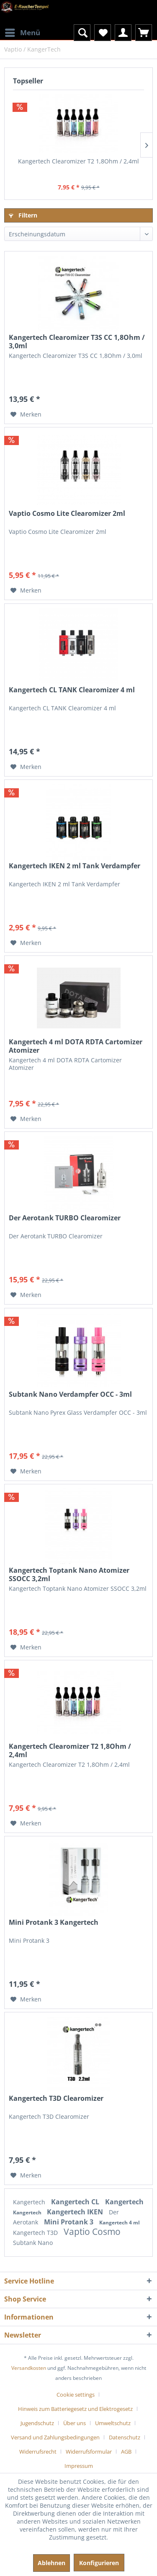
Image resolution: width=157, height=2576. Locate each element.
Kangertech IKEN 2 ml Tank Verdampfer (74, 866)
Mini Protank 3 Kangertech (53, 1922)
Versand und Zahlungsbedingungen (55, 2437)
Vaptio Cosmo (92, 2231)
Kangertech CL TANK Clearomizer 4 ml (72, 690)
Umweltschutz (113, 2423)
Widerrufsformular (89, 2451)
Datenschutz (124, 2437)
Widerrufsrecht (38, 2451)
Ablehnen (51, 2563)
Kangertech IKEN (76, 2211)
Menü (22, 31)
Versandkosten (28, 2367)
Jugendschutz (37, 2423)
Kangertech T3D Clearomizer (56, 2098)
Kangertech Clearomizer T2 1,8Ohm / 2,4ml (78, 161)
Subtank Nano (33, 2243)
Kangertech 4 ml (119, 2222)
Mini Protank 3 (69, 2221)
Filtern (23, 215)
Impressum (78, 2466)
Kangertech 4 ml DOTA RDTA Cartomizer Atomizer (75, 1046)
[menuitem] (22, 27)
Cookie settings (76, 2394)
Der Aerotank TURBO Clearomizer (65, 1218)
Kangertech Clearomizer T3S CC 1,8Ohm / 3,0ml (77, 341)
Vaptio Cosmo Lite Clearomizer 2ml (67, 513)
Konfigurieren (99, 2563)
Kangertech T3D (36, 2233)
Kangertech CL (76, 2201)
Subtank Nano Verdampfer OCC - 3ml (70, 1394)
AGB (126, 2451)
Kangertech (30, 2202)
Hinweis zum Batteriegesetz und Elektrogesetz (75, 2409)
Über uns (74, 2423)
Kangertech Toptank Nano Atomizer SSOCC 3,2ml (69, 1574)
